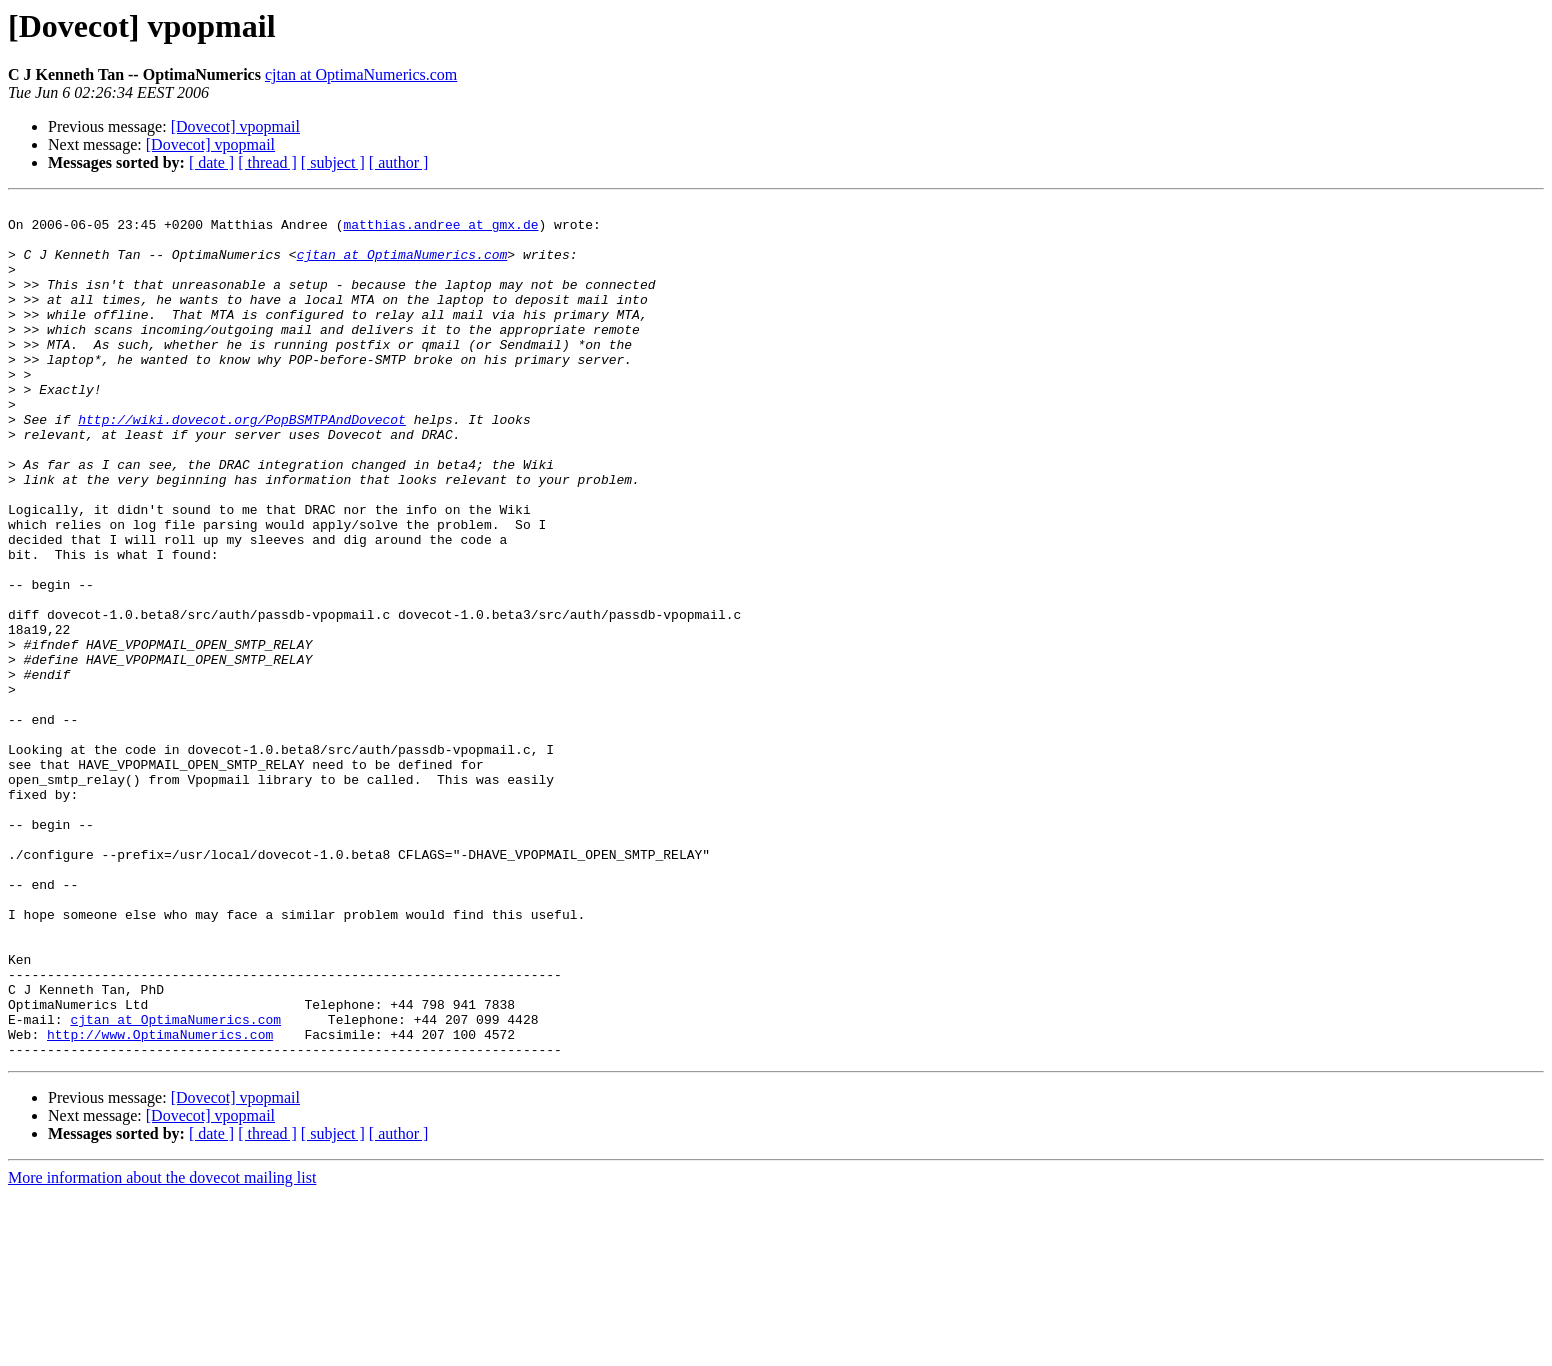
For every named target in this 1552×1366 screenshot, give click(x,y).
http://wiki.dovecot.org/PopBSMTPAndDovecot (242, 464)
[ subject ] (333, 162)
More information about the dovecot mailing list (162, 1348)
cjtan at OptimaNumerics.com (361, 74)
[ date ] (211, 162)
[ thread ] (267, 162)
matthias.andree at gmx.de (440, 230)
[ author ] (399, 162)
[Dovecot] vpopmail (235, 126)
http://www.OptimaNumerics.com (160, 1202)
